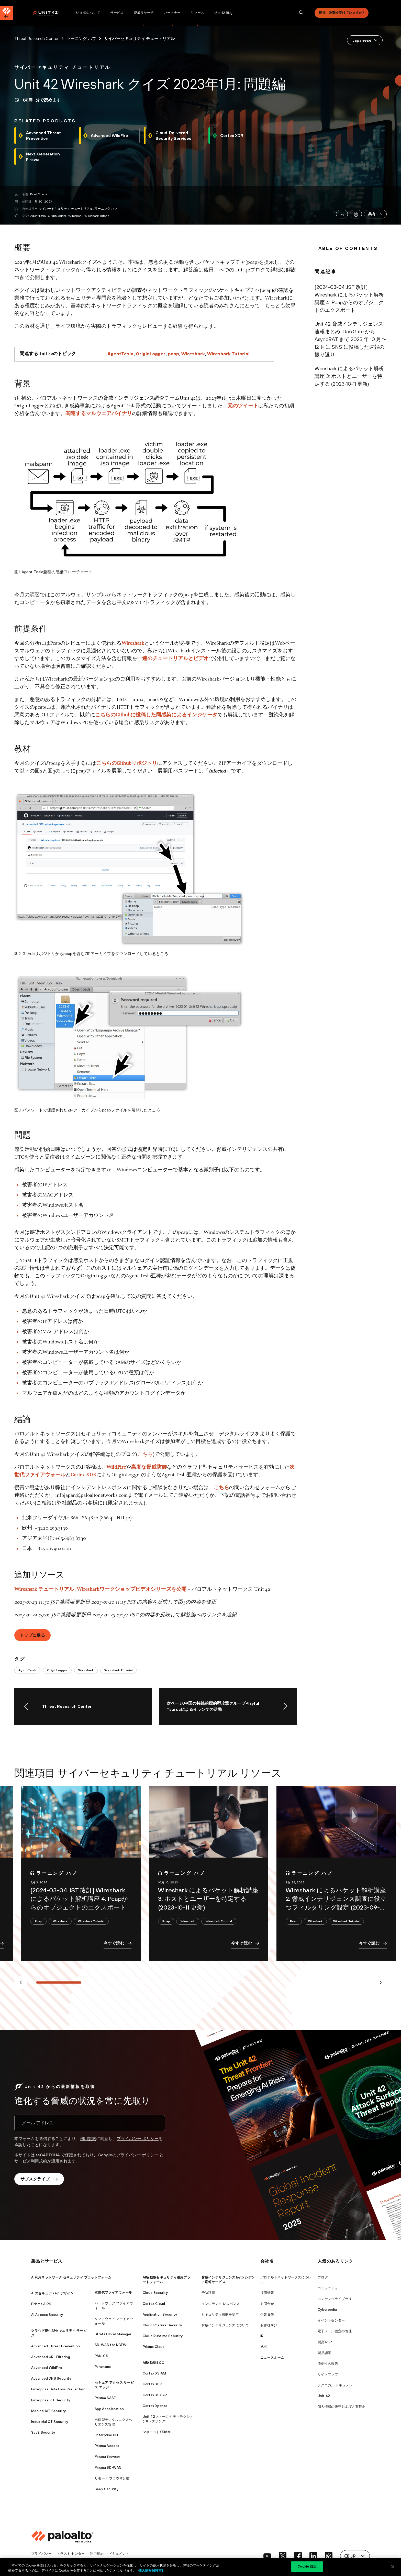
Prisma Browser (107, 2456)
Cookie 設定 (307, 2566)
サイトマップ (328, 2374)
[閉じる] (392, 2566)
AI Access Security (47, 2315)
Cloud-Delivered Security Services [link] (169, 135)
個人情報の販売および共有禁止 (341, 2407)
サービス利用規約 (30, 2161)
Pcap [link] (38, 1921)
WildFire (116, 1467)
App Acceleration (109, 2409)
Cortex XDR (83, 1475)
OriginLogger (57, 216)
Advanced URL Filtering (50, 2357)
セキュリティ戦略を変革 (220, 2314)
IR (262, 2336)
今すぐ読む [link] (117, 1943)
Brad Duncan (39, 194)
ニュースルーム (272, 2357)
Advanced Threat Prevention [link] (40, 135)
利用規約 (88, 2138)
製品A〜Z (325, 2342)
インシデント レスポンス (221, 2304)
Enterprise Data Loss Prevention (58, 2389)
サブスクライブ (39, 2179)
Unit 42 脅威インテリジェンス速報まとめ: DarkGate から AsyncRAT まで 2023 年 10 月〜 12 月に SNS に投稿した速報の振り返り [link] (350, 339)
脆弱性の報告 (328, 2364)
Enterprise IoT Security (50, 2400)
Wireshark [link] (86, 1670)
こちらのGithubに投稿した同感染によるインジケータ (156, 715)
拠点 (263, 2347)
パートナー (172, 13)
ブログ (323, 2277)
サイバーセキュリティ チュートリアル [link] (139, 38)
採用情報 (267, 2293)
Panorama (103, 2367)
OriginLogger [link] (57, 1670)
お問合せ (267, 2304)
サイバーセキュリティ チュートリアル (66, 208)
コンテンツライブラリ (335, 2299)
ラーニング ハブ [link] (81, 38)
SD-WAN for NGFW (110, 2345)
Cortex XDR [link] (228, 135)
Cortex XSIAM (154, 2373)
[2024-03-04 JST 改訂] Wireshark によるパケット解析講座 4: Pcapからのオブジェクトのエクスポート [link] (349, 298)
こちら (221, 1487)
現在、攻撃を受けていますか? (341, 13)
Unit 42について (88, 13)
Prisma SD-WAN (108, 2467)
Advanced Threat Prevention (55, 2346)
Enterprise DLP (107, 2435)
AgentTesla (38, 216)
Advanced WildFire (46, 2368)
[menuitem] (51, 13)
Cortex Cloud (154, 2304)
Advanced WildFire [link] (105, 135)
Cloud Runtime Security (163, 2336)
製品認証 (324, 2353)
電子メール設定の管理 (335, 2331)
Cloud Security (155, 2293)
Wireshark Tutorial (97, 216)
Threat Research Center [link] (36, 38)
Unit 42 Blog (223, 13)
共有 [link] (375, 214)
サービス (117, 13)
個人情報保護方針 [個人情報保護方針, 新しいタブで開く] (151, 2570)
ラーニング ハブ (106, 208)
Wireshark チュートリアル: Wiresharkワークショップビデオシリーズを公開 (100, 1589)
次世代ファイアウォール (113, 2292)
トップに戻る (32, 1635)
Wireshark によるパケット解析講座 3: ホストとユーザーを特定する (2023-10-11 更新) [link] (349, 376)
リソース (197, 13)
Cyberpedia (327, 2310)
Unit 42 (324, 2396)
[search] (301, 13)
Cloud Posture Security (162, 2325)
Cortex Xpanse (155, 2406)
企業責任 (267, 2314)
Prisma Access (107, 2446)
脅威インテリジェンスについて (225, 2325)
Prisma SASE (105, 2398)
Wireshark (75, 216)
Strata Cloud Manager (113, 2334)
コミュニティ (328, 2288)
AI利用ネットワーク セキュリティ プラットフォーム (71, 2277)
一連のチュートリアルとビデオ (173, 658)
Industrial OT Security (49, 2422)
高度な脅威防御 (149, 1467)
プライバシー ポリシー (138, 2138)
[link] (62, 67)
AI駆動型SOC (153, 2363)
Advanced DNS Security (51, 2378)
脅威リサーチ (144, 13)
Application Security (160, 2314)
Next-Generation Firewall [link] (39, 157)
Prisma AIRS (41, 2304)
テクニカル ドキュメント (337, 2385)
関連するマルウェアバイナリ (98, 413)
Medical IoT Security (48, 2411)
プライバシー (41, 2554)
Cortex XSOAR (155, 2395)
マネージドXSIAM (157, 2432)
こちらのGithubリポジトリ (126, 763)
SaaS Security (43, 2432)
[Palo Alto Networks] (49, 13)
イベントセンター (331, 2320)
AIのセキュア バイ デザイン (52, 2293)
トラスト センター (71, 2554)
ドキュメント (119, 2554)
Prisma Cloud (154, 2347)
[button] (375, 214)
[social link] (267, 2556)
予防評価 (208, 2293)
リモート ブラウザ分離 (112, 2478)
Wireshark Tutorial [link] (118, 1670)
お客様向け (268, 2325)
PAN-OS (101, 2356)
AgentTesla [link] (27, 1670)
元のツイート (243, 406)
